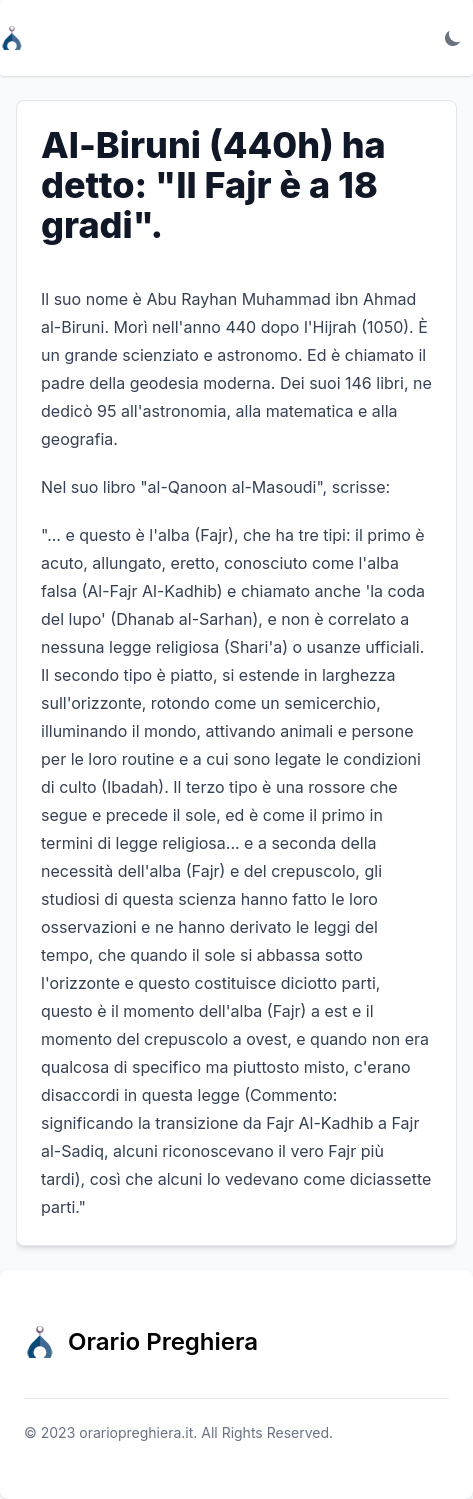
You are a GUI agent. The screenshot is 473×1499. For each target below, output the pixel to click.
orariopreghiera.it (136, 1432)
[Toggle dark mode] (453, 38)
